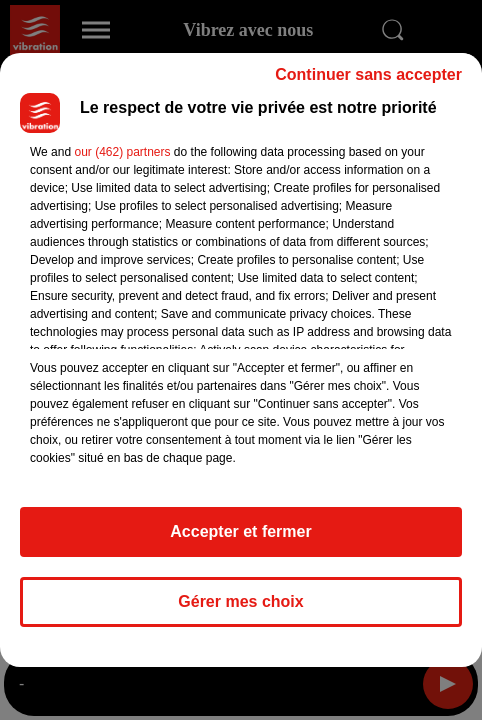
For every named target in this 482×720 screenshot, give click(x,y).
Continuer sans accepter (368, 74)
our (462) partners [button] (122, 152)
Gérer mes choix (240, 601)
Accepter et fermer (240, 531)
